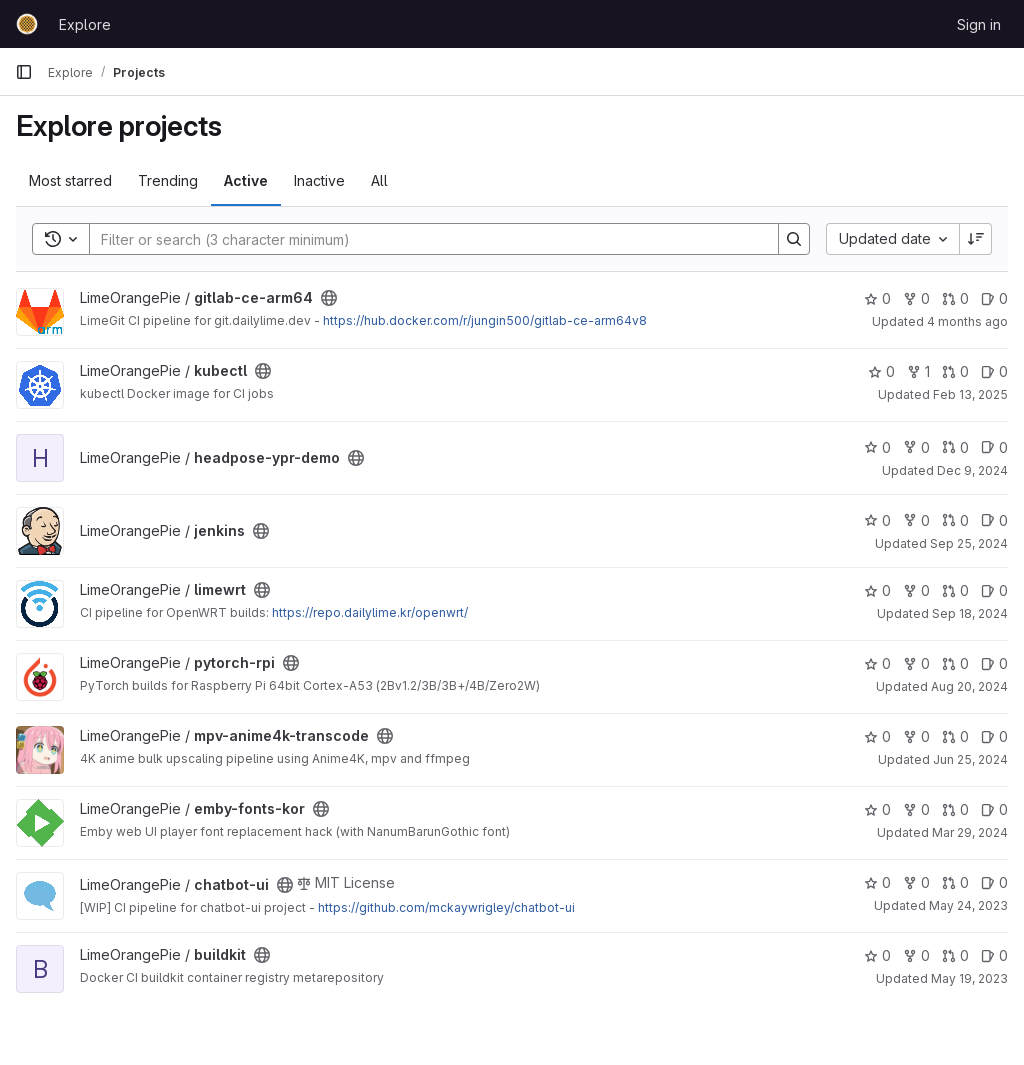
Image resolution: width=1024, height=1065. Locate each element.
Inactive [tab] (319, 180)
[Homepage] (27, 24)
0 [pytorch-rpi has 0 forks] (916, 663)
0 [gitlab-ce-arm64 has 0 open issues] (994, 298)
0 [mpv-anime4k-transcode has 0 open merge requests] (955, 736)
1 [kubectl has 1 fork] (918, 371)
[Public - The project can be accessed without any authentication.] (329, 298)
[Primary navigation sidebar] (24, 72)
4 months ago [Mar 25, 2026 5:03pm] (967, 321)
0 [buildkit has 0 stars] (877, 955)
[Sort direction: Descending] (976, 239)
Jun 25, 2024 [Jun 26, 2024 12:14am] (970, 759)
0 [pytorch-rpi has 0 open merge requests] (955, 663)
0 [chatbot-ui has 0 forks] (916, 882)
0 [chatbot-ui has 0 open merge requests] (955, 882)
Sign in (979, 24)
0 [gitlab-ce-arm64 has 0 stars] (877, 298)
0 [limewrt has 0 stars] (877, 590)
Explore (85, 24)
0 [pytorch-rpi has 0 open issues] (994, 663)
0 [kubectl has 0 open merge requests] (955, 371)
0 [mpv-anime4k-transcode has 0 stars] (877, 736)
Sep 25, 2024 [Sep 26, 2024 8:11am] (969, 543)
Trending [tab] (168, 180)
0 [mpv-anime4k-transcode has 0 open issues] (994, 736)
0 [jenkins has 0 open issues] (994, 520)
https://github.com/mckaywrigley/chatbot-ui (446, 907)
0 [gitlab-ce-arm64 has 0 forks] (916, 298)
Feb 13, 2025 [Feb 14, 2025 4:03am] (970, 394)
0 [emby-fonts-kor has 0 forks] (916, 809)
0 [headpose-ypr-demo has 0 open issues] (994, 447)
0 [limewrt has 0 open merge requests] (955, 590)
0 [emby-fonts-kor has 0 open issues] (994, 809)
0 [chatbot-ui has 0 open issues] (994, 882)
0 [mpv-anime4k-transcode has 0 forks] (916, 736)
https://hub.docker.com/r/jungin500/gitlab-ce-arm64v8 (485, 320)
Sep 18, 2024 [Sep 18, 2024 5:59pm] (970, 613)
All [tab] (379, 180)
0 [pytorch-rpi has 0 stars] (877, 663)
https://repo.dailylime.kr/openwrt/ (370, 612)
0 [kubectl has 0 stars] (881, 371)
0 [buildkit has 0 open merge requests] (955, 955)
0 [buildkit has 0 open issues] (994, 955)
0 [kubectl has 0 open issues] (994, 371)
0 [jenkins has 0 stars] (877, 520)
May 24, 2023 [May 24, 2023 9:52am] (968, 905)
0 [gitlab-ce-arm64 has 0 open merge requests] (955, 298)
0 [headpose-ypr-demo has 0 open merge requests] (955, 447)
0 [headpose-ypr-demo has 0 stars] (877, 447)
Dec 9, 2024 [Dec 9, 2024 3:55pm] (972, 470)
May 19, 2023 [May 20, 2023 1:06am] (969, 978)
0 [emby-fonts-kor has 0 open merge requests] (955, 809)
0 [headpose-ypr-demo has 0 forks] (916, 447)
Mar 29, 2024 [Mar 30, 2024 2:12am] (970, 832)
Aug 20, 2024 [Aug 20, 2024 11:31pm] (969, 686)
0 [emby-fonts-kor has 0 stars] (877, 809)
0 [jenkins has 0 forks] (916, 520)
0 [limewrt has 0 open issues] (994, 590)
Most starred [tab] (70, 180)
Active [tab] (246, 180)
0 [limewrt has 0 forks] (916, 590)
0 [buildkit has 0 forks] (916, 955)
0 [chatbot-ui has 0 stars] (877, 882)
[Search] (424, 239)
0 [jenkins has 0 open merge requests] (955, 520)
